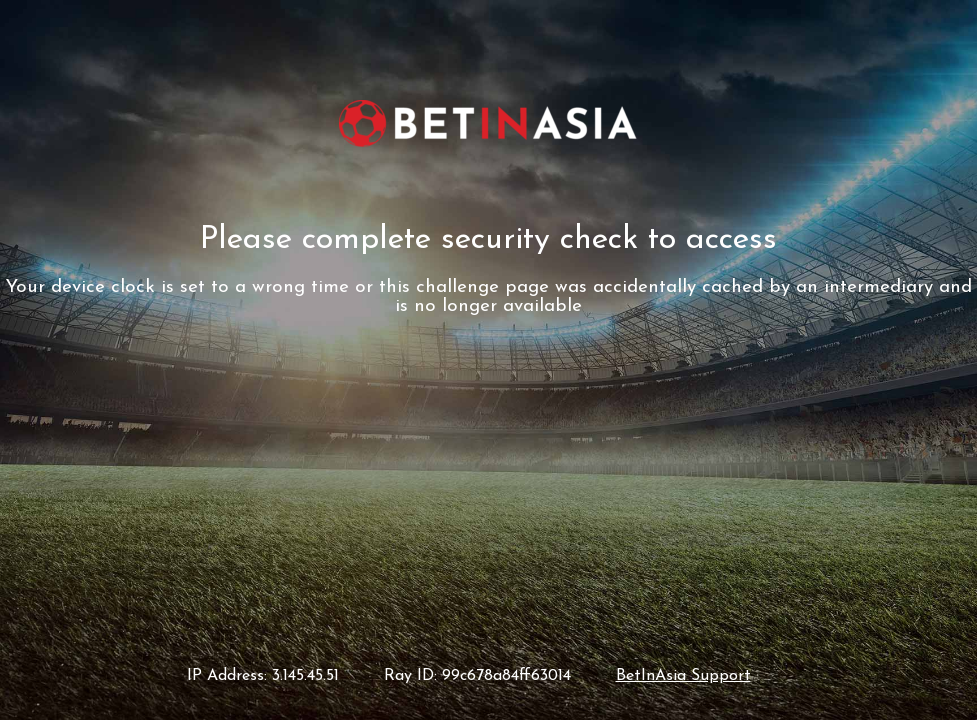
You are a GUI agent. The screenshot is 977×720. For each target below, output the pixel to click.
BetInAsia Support (683, 676)
